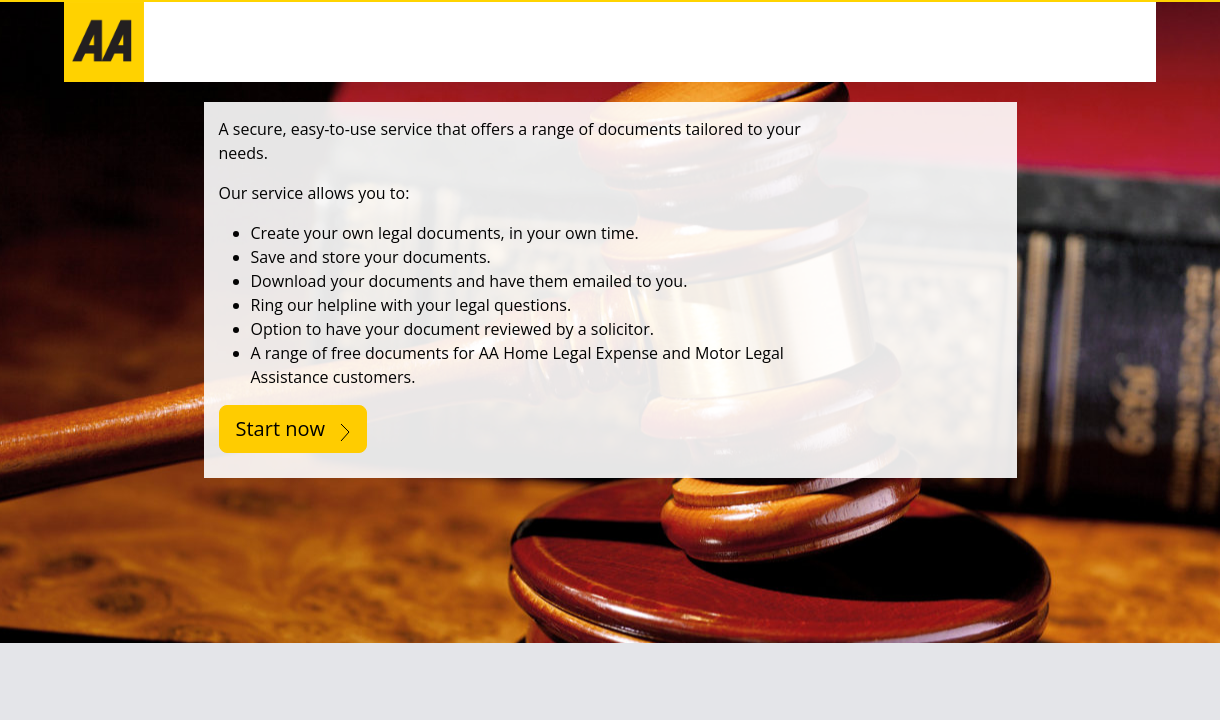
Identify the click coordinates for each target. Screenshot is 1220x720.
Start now (293, 428)
